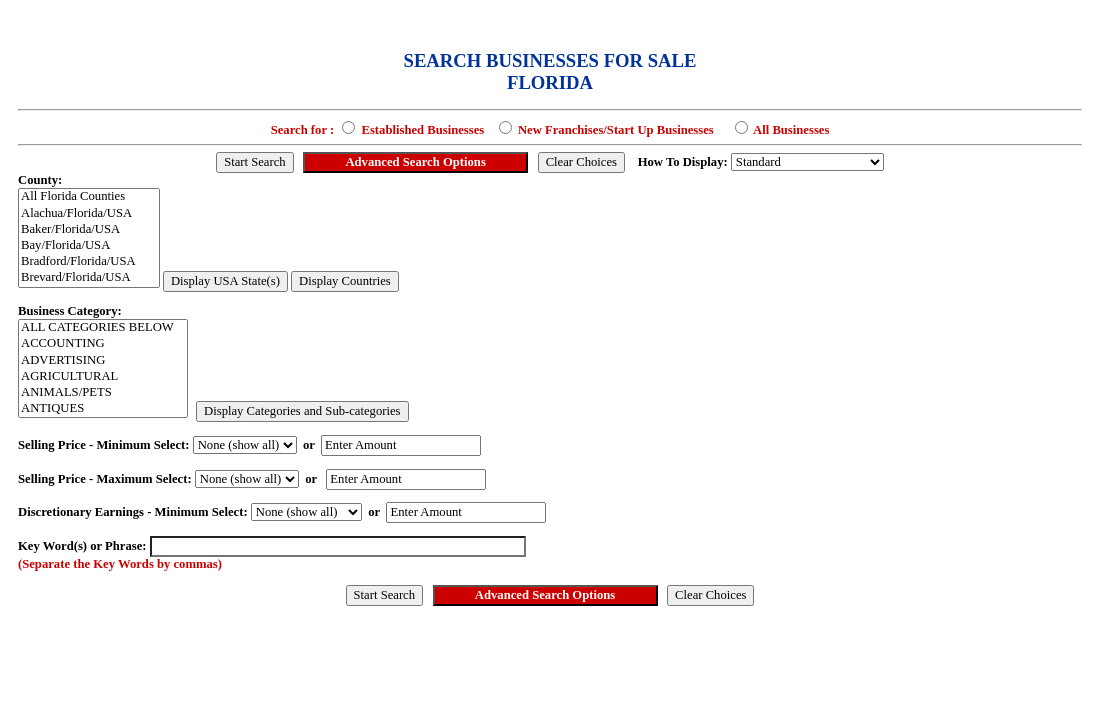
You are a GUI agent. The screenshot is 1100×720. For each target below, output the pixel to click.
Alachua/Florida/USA (89, 214)
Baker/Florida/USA (89, 230)
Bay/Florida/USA (89, 246)
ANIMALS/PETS (103, 393)
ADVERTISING (103, 361)
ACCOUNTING (103, 344)
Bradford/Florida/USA (89, 262)
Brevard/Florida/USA (89, 278)
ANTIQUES (103, 409)
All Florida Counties (89, 197)
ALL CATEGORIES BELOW (103, 328)
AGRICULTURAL (103, 377)
